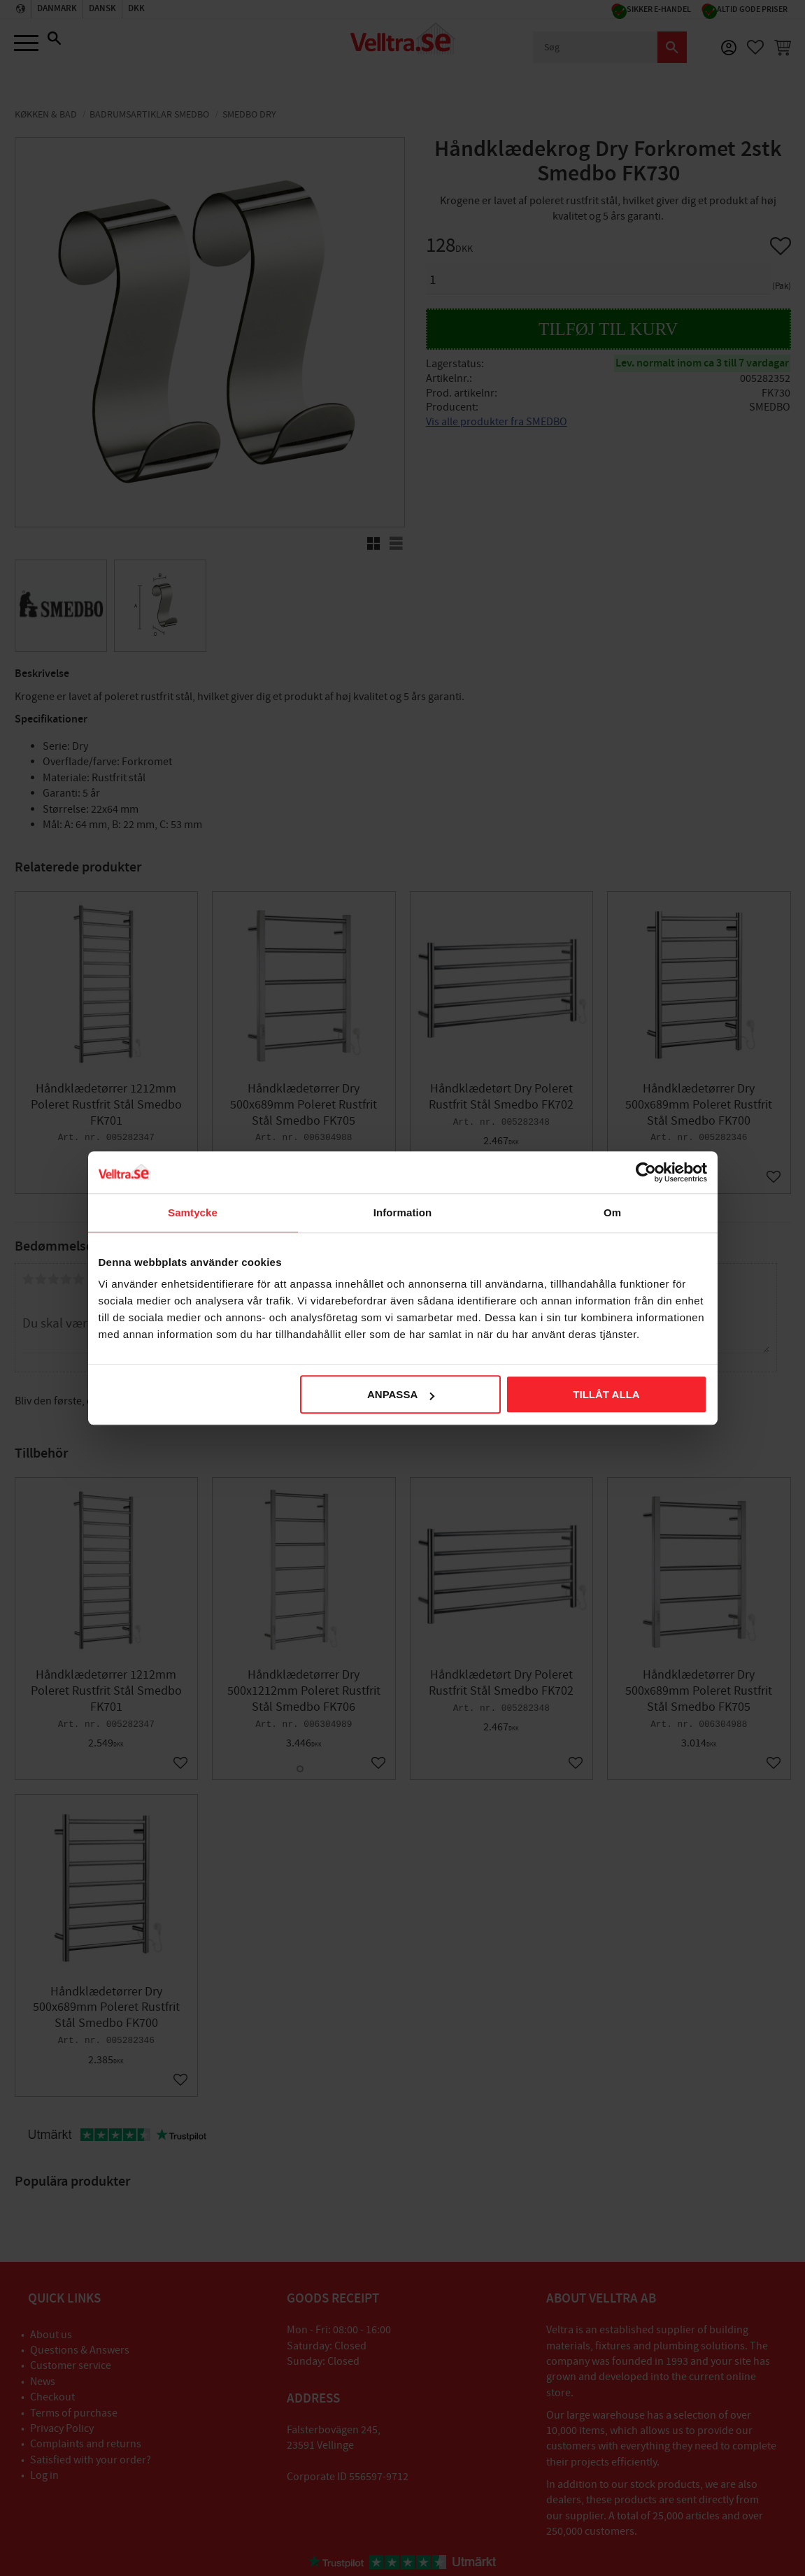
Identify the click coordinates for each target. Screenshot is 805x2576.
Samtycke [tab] (193, 1212)
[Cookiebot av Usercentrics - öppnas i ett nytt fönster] (646, 1172)
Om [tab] (612, 1212)
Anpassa (400, 1394)
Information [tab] (402, 1212)
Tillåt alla (606, 1394)
